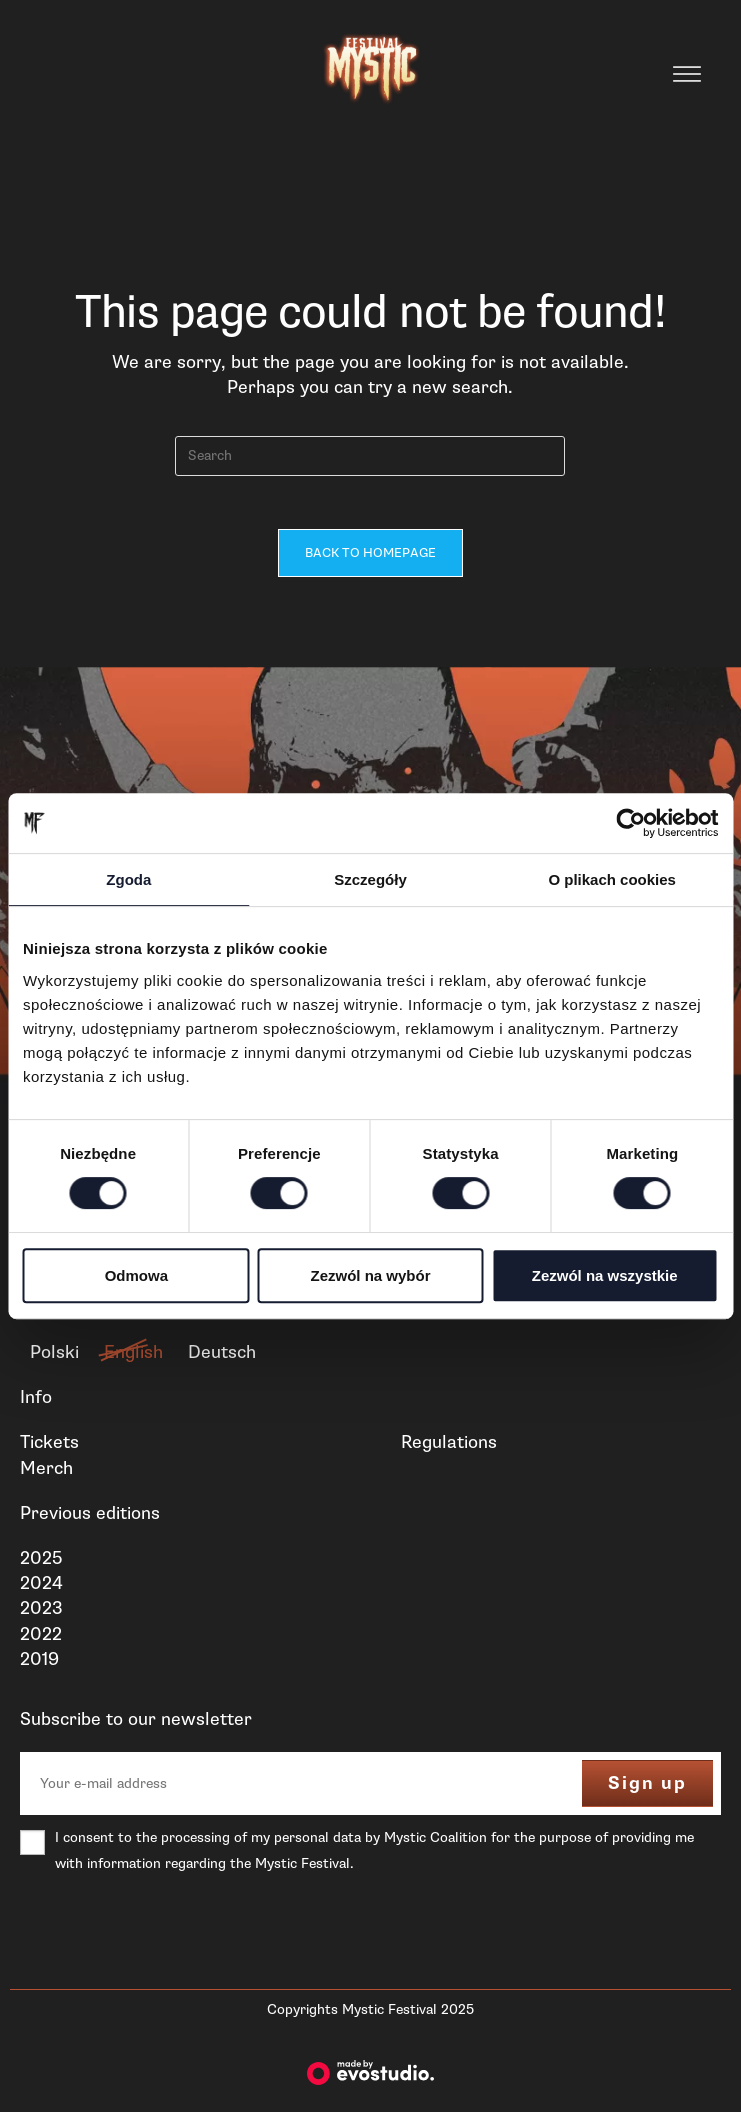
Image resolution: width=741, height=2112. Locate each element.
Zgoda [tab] (128, 879)
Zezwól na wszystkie (605, 1275)
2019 (39, 1666)
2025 (41, 1565)
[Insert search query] (370, 456)
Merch (46, 1475)
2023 (41, 1615)
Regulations (449, 1449)
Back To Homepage (370, 560)
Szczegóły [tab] (370, 879)
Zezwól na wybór (370, 1275)
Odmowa (136, 1275)
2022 (41, 1641)
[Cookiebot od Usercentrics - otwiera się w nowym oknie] (630, 823)
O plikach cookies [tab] (612, 879)
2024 (41, 1590)
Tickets (49, 1449)
